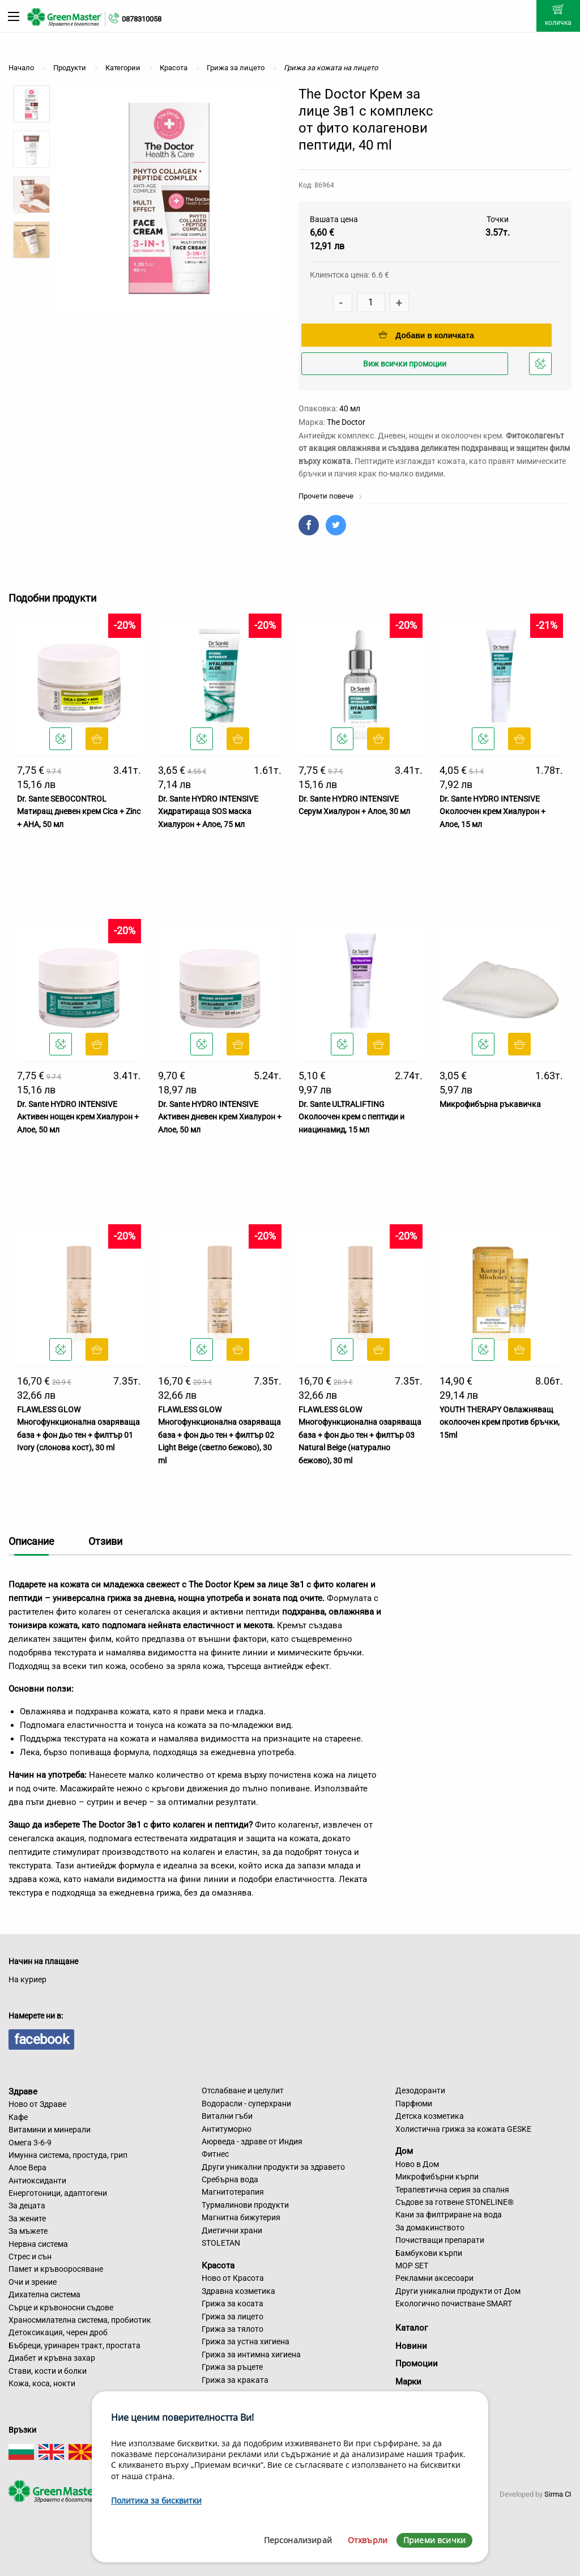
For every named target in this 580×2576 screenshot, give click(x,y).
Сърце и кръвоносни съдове (60, 2307)
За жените (27, 2218)
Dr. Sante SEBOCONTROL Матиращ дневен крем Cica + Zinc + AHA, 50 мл (78, 811)
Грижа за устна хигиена (245, 2341)
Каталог (411, 2328)
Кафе (18, 2117)
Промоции (416, 2363)
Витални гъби (227, 2116)
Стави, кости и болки (47, 2370)
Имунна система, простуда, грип (67, 2155)
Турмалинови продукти (245, 2204)
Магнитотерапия (233, 2191)
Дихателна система (44, 2294)
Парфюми (413, 2103)
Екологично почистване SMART (453, 2303)
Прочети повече (330, 496)
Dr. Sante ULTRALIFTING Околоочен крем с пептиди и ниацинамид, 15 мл (351, 1117)
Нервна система (38, 2244)
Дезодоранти (420, 2090)
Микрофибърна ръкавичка (490, 1104)
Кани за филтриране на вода (448, 2214)
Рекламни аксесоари (434, 2278)
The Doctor (346, 422)
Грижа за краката (235, 2380)
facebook (41, 2039)
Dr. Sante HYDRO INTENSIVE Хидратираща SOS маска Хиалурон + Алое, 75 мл (208, 811)
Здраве (22, 2091)
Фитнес (215, 2153)
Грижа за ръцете (232, 2366)
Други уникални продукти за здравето (273, 2166)
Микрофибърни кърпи (437, 2176)
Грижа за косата (232, 2303)
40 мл (349, 408)
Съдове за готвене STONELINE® (454, 2202)
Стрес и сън (30, 2256)
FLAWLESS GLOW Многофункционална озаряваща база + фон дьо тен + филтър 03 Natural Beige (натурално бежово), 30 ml (359, 1435)
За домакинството (429, 2227)
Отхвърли (367, 2540)
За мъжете (28, 2231)
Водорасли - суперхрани (246, 2103)
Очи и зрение (32, 2282)
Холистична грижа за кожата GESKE (463, 2129)
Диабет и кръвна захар (51, 2357)
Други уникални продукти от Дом (458, 2291)
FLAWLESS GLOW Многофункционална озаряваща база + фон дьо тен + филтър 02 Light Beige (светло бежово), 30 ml (219, 1435)
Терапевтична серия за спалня (452, 2189)
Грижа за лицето (232, 2316)
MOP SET (411, 2265)
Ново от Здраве (37, 2104)
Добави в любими (542, 367)
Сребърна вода (230, 2179)
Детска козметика (429, 2116)
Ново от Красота (233, 2278)
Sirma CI (558, 2494)
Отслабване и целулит (243, 2090)
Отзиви (105, 1541)
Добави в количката (426, 335)
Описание (31, 1541)
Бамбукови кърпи (428, 2253)
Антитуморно (226, 2129)
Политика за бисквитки (156, 2500)
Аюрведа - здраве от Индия (252, 2141)
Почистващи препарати (439, 2240)
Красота (218, 2265)
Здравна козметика (238, 2291)
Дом (404, 2151)
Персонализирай (298, 2540)
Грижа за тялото (232, 2329)
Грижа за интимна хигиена (251, 2354)
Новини (411, 2346)
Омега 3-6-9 (30, 2142)
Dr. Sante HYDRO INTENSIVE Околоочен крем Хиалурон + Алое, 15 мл (492, 811)
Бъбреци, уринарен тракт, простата (74, 2345)
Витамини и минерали (49, 2129)
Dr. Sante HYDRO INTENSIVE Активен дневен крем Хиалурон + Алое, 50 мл (220, 1117)
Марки (408, 2382)
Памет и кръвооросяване (55, 2268)
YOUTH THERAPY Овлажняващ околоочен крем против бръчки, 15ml (500, 1422)
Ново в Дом (417, 2164)
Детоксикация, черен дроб (58, 2332)
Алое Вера (27, 2167)
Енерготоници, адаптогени (57, 2193)
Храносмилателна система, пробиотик (79, 2319)
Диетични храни (232, 2230)
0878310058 (141, 19)
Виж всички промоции (404, 363)
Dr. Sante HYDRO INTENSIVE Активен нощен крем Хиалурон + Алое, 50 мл (78, 1117)
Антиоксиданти (37, 2180)
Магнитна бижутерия (241, 2217)
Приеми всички (434, 2540)
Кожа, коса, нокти (41, 2383)
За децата (26, 2205)
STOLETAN (221, 2242)
